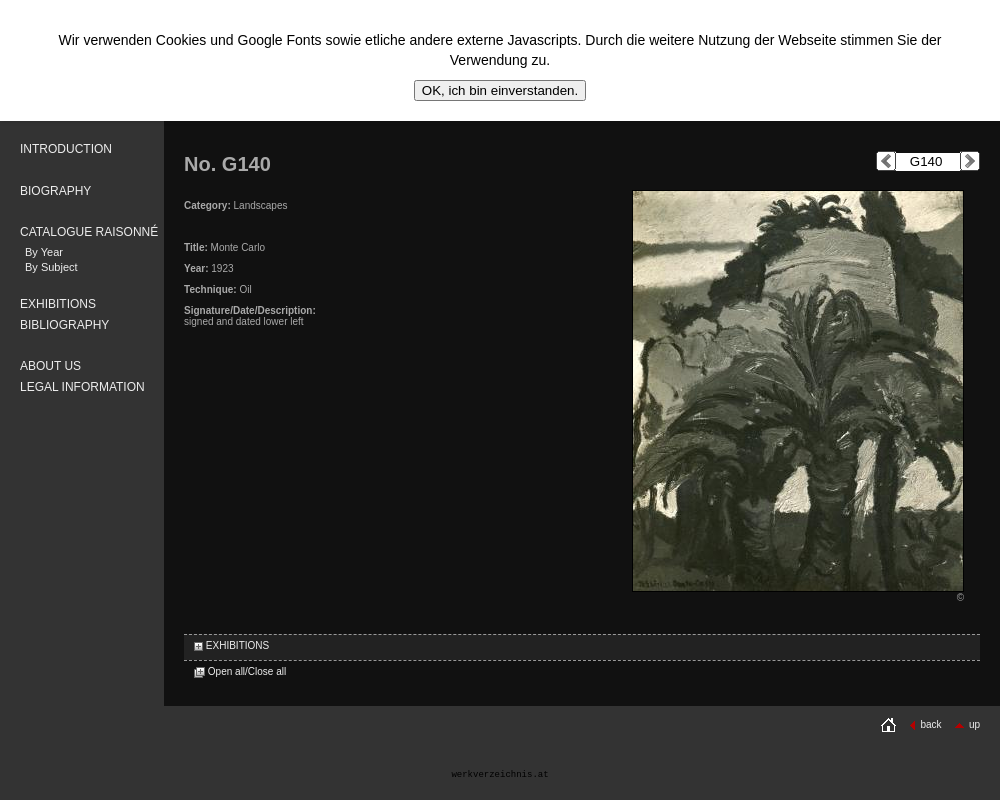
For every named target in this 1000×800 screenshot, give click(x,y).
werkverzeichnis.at (499, 775)
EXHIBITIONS (58, 304)
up (967, 724)
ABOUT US (50, 366)
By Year (44, 252)
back (925, 724)
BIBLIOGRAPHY (64, 325)
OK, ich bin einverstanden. (500, 90)
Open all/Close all (240, 671)
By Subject (51, 267)
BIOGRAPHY (55, 191)
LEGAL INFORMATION (82, 387)
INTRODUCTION (66, 149)
